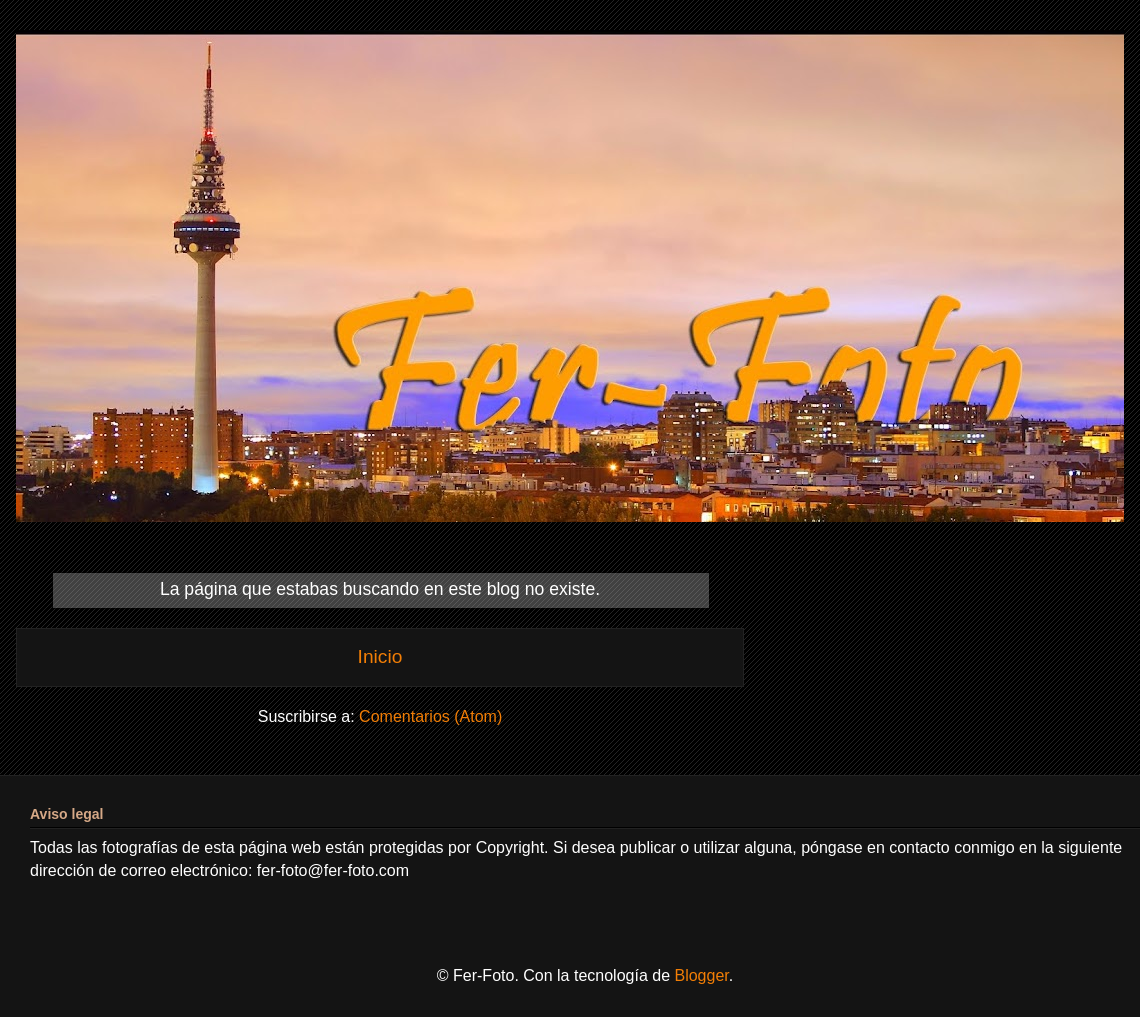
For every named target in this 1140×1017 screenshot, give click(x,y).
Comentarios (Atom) (430, 716)
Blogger (701, 975)
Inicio (380, 656)
